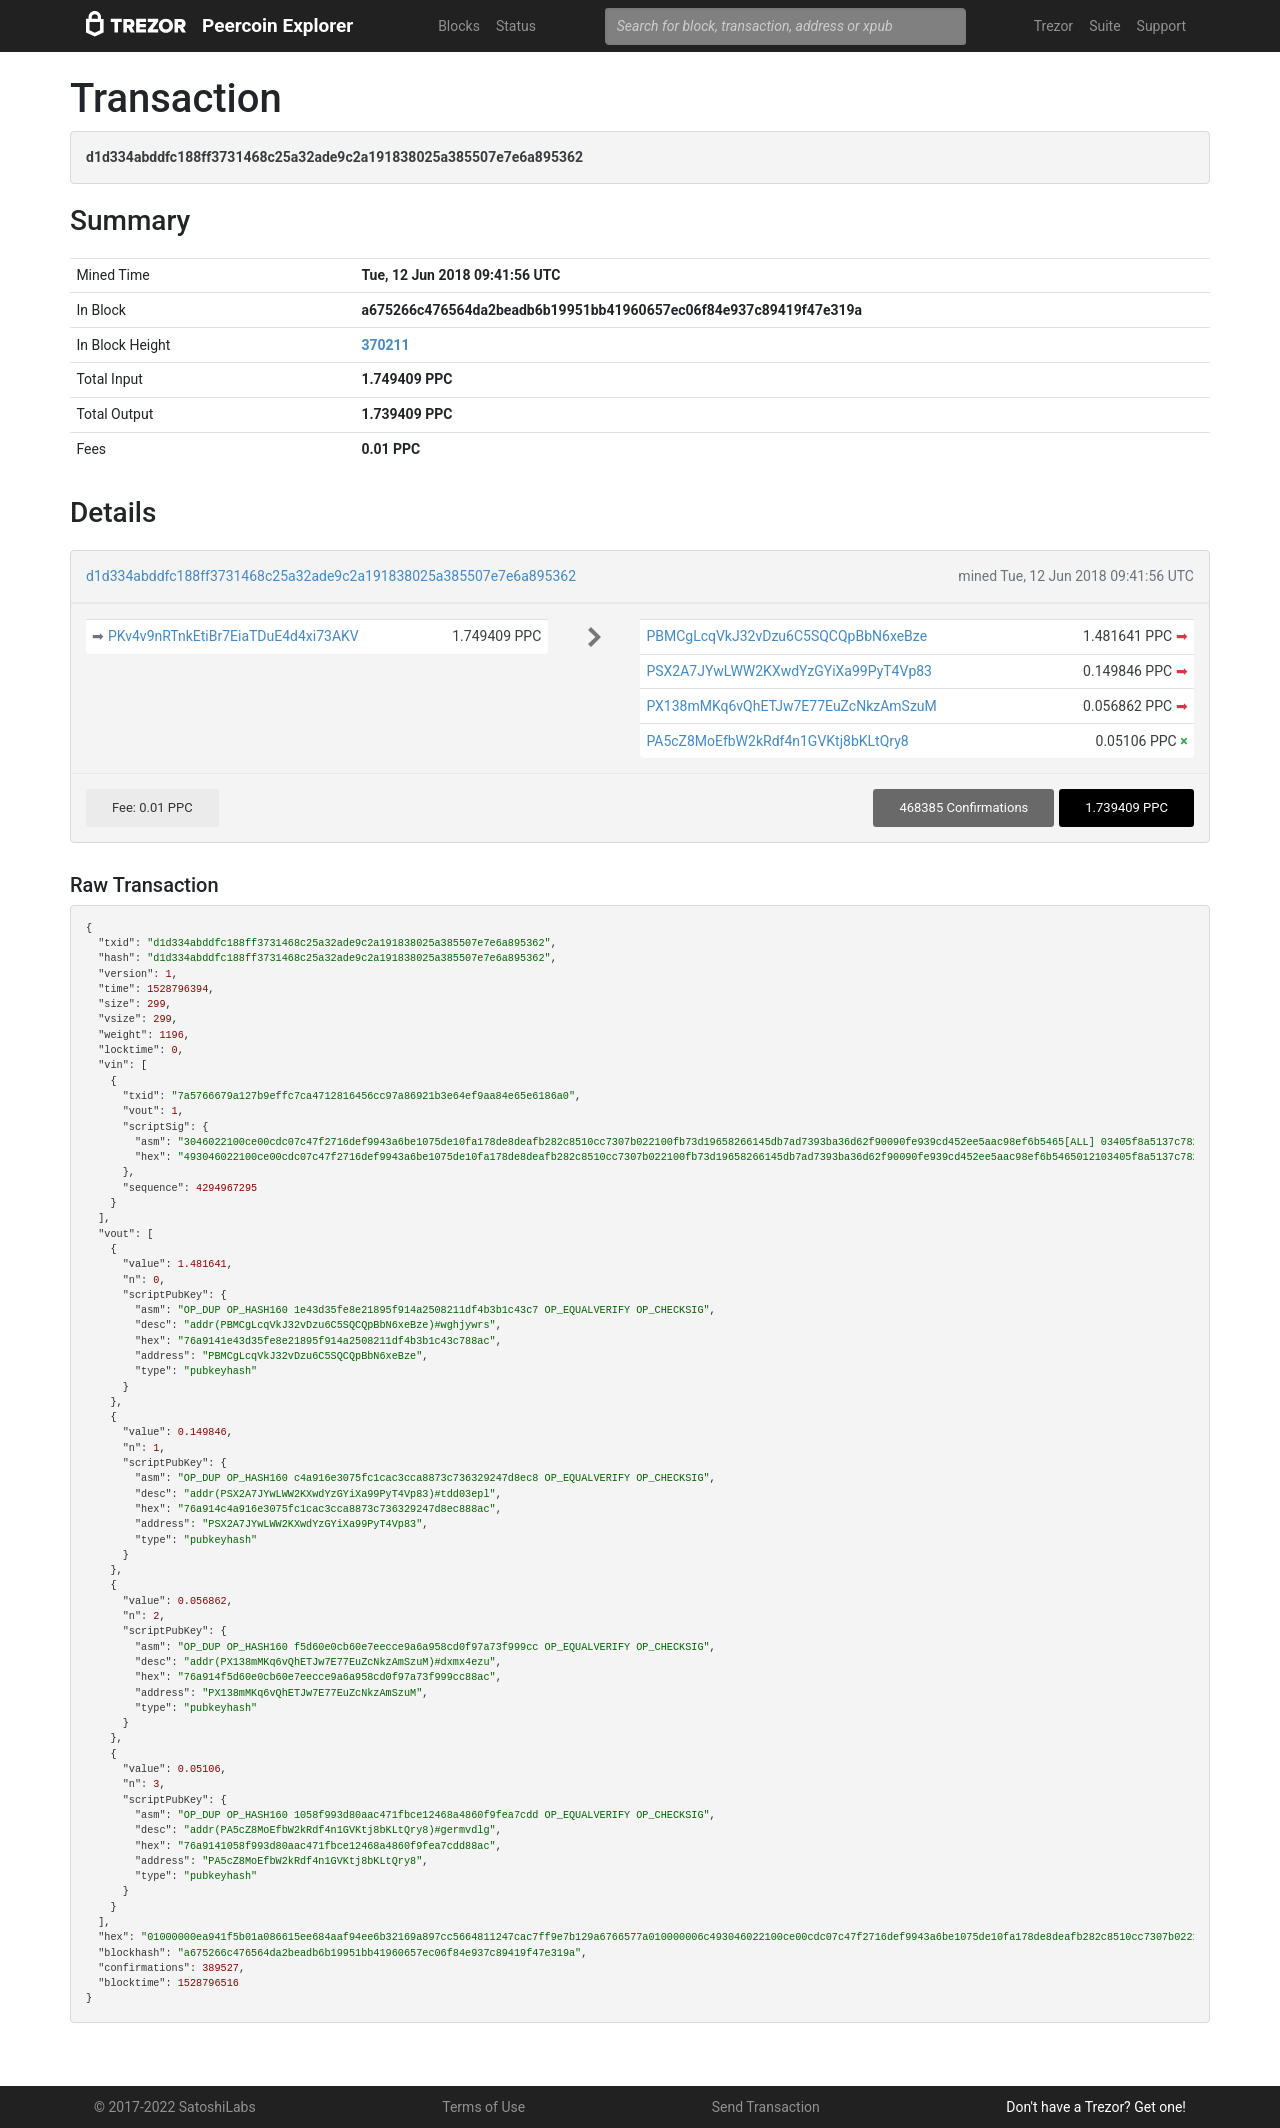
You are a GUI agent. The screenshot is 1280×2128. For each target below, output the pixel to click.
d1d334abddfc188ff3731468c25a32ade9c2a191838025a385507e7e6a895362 (331, 576)
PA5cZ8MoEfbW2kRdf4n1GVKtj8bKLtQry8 (777, 741)
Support (1161, 26)
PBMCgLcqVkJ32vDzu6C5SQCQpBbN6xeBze (786, 636)
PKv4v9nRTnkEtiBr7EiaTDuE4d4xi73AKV (233, 636)
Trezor (1053, 26)
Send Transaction (766, 2107)
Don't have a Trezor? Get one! (1096, 2107)
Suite (1104, 26)
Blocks (459, 26)
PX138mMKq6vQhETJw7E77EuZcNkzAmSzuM (791, 706)
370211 (385, 345)
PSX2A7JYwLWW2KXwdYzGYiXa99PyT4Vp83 (789, 671)
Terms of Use (483, 2107)
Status (516, 26)
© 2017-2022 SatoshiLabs (175, 2107)
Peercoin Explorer (277, 25)
